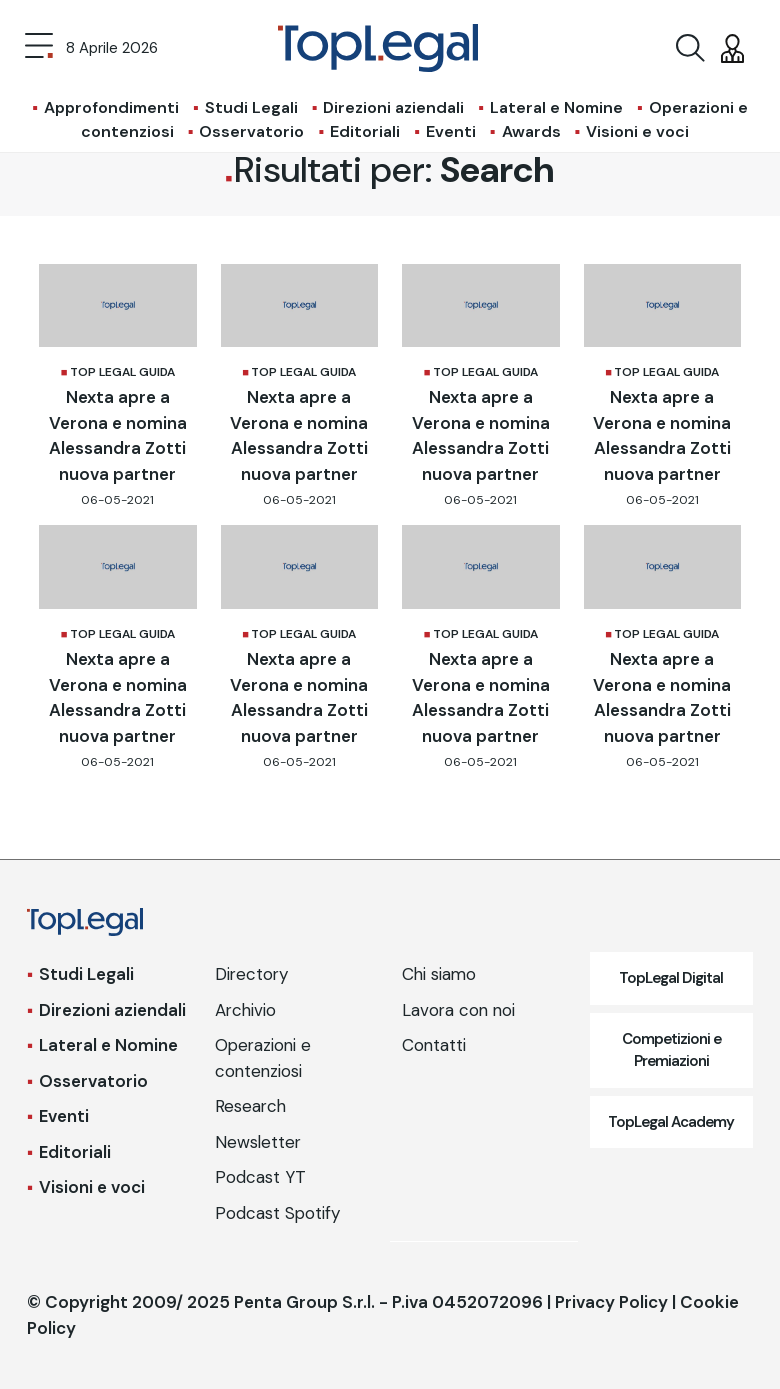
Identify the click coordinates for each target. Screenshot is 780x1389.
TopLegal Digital (671, 978)
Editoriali (365, 131)
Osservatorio (251, 131)
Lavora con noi (458, 1010)
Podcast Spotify (277, 1213)
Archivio (245, 1010)
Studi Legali (251, 107)
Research (250, 1106)
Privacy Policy (611, 1302)
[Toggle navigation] (39, 48)
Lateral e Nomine (556, 107)
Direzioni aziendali (393, 107)
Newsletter (258, 1142)
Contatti (434, 1045)
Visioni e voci (637, 131)
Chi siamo (439, 974)
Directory (251, 974)
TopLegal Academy (671, 1122)
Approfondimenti (111, 107)
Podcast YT (260, 1177)
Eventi (451, 131)
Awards (531, 131)
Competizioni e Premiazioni (671, 1050)
